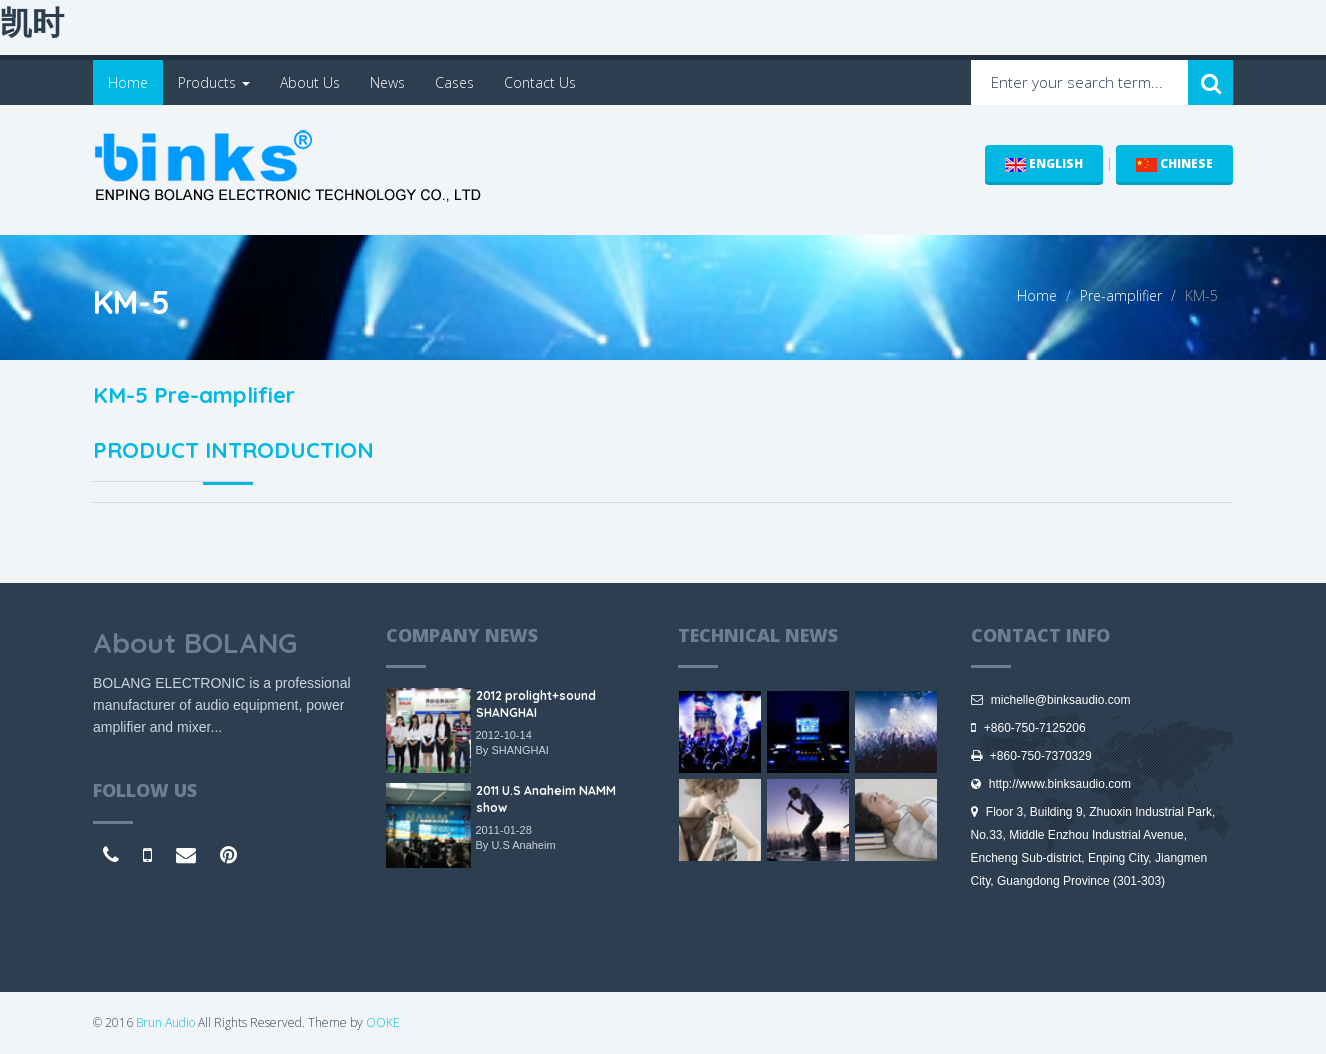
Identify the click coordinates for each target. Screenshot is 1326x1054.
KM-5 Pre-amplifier (194, 395)
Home (128, 82)
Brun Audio (165, 1022)
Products (214, 82)
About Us (310, 82)
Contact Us (540, 82)
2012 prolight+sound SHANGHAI (536, 704)
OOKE (383, 1022)
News (387, 82)
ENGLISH (1044, 163)
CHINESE (1174, 163)
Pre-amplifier (1121, 295)
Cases (454, 82)
